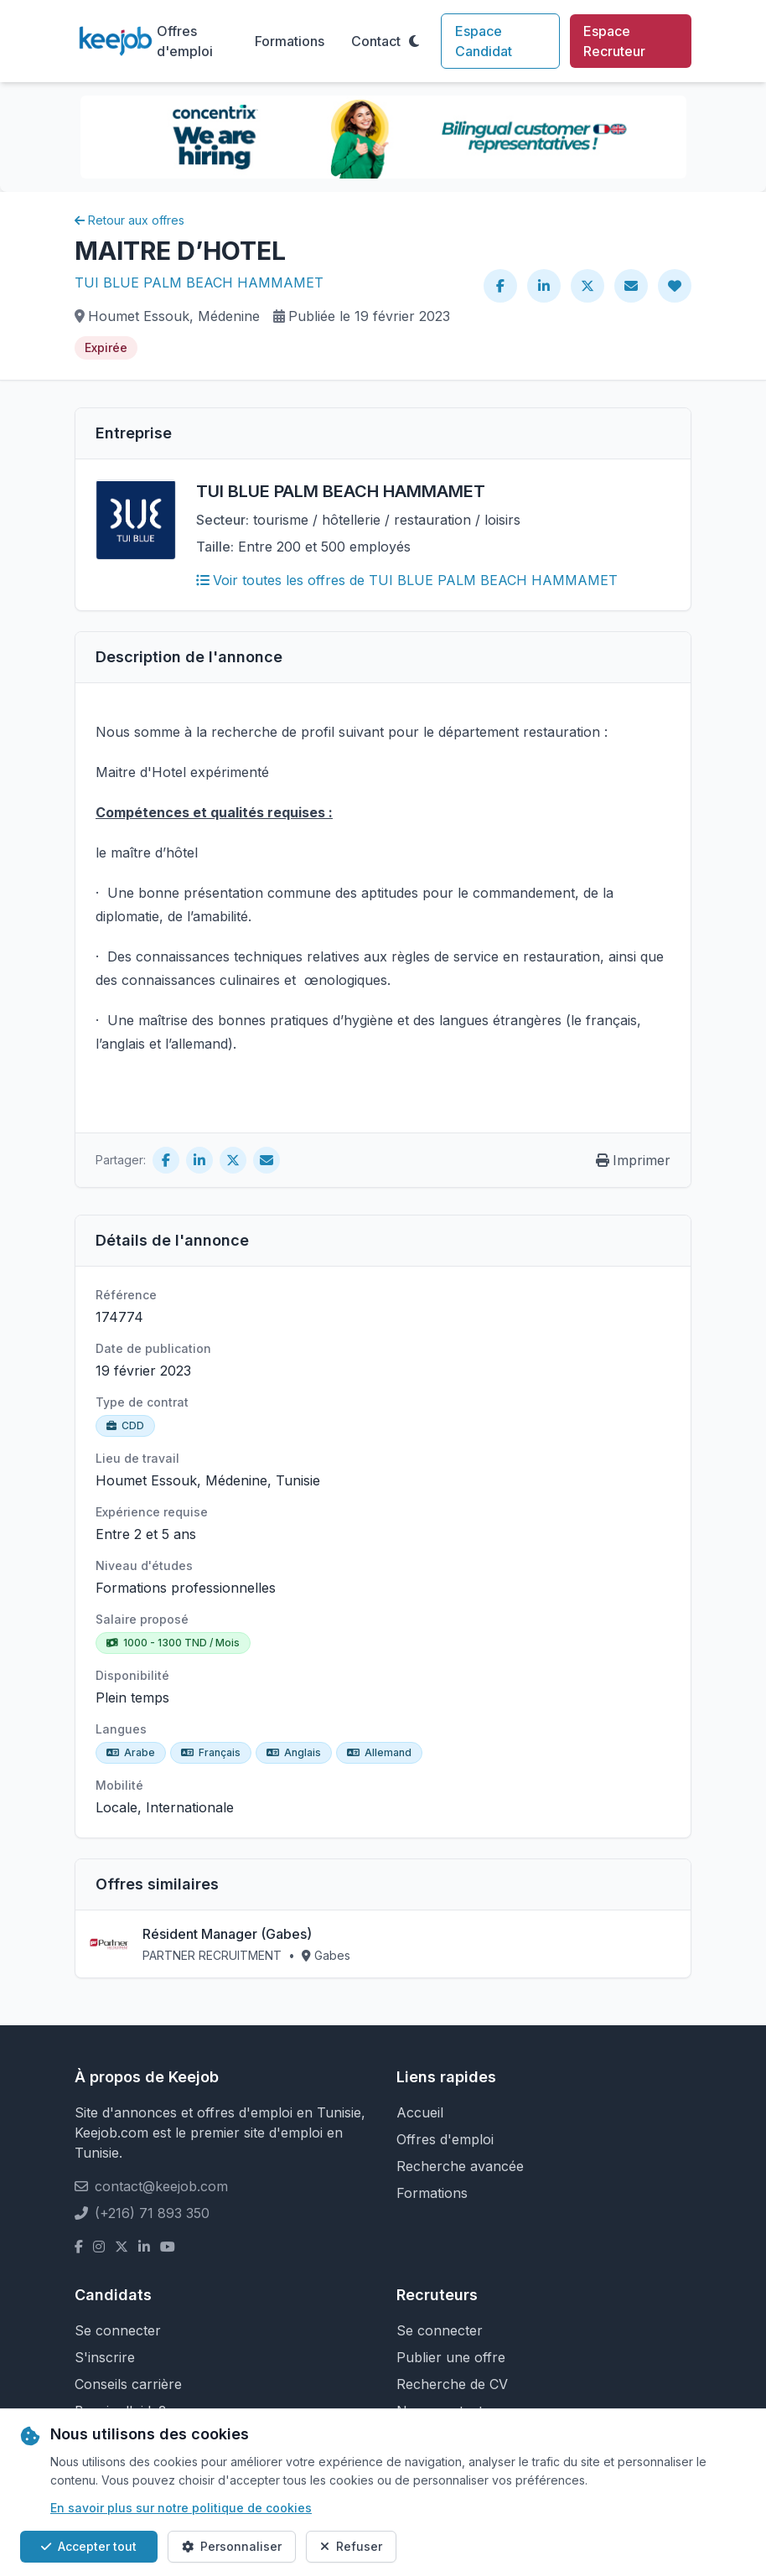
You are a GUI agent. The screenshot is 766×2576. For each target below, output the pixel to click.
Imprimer (633, 1160)
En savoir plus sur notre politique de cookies (181, 2508)
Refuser (351, 2546)
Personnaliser (232, 2546)
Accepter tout (89, 2546)
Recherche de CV (452, 2384)
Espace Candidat (483, 41)
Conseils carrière (128, 2384)
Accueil (419, 2112)
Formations (289, 41)
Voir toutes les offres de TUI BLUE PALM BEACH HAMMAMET (407, 580)
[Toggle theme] (414, 41)
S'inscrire (105, 2357)
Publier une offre (450, 2357)
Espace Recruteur (614, 41)
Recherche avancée (460, 2166)
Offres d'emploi (185, 41)
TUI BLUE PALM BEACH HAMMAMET (199, 282)
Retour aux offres (129, 220)
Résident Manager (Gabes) (227, 1934)
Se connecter (118, 2330)
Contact (376, 41)
